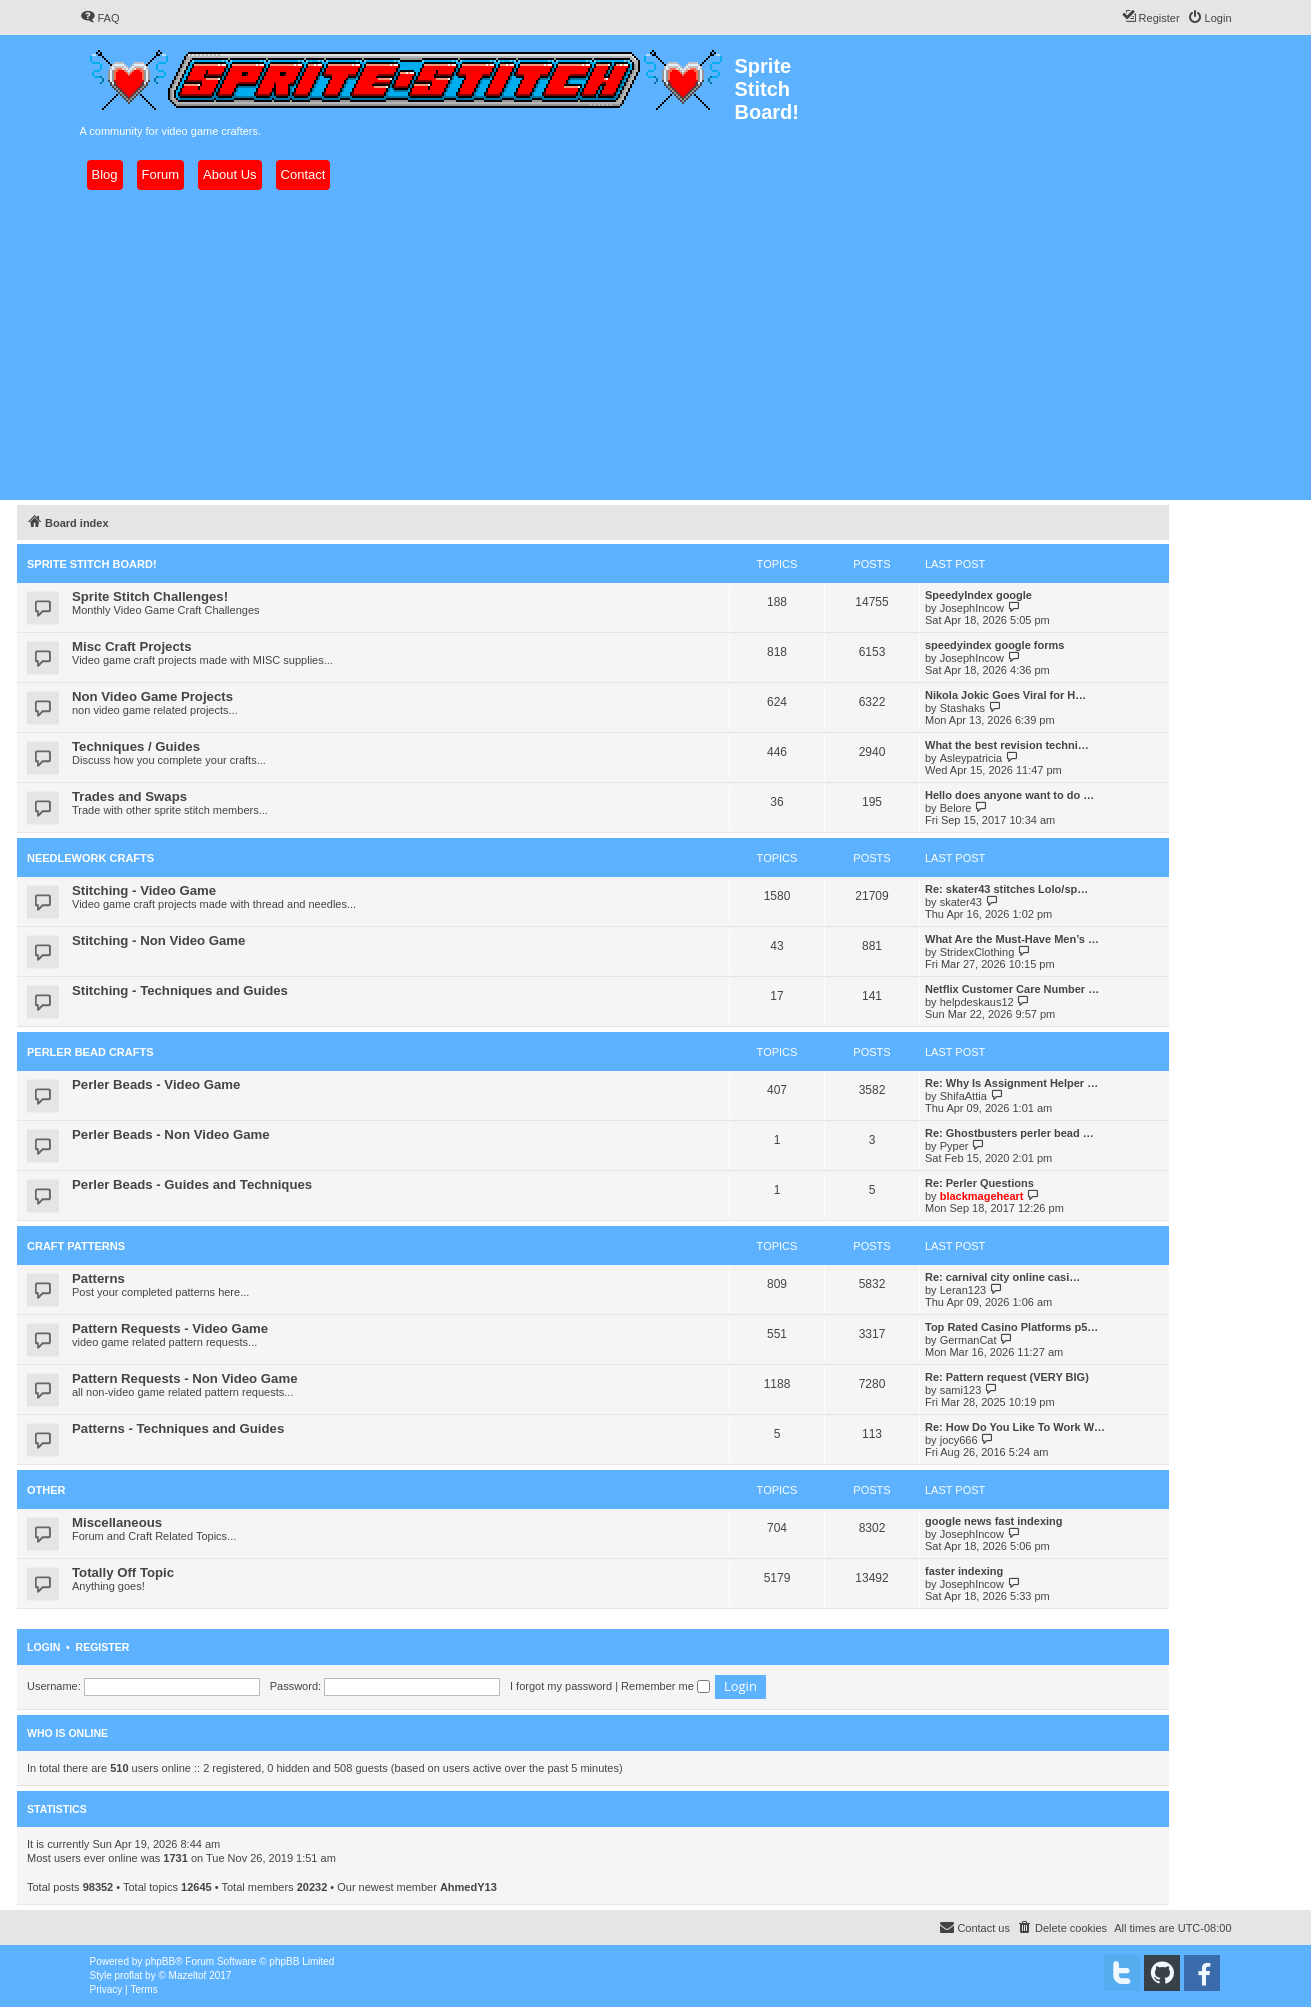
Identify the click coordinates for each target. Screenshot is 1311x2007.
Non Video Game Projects (152, 696)
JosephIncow (972, 608)
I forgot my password (561, 1686)
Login (43, 1647)
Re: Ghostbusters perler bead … (1009, 1133)
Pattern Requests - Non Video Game (184, 1378)
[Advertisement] (656, 345)
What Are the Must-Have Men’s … (1012, 939)
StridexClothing (977, 952)
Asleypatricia (971, 758)
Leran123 (963, 1290)
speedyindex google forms (994, 645)
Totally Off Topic (123, 1572)
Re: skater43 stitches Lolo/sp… (1006, 889)
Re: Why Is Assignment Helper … (1011, 1083)
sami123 (961, 1390)
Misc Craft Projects (131, 646)
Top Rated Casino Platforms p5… (1011, 1327)
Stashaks (962, 708)
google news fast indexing (994, 1521)
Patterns (98, 1278)
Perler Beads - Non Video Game (171, 1134)
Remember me (665, 1686)
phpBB (160, 1961)
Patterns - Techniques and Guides (178, 1428)
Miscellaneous (117, 1522)
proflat (129, 1975)
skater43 (961, 902)
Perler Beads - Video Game (156, 1084)
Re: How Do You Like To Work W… (1015, 1427)
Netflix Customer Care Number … (1012, 989)
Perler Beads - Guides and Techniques (192, 1184)
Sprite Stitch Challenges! (150, 596)
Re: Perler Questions (979, 1183)
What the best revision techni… (1007, 745)
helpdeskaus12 (977, 1002)
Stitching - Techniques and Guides (180, 990)
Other (46, 1490)
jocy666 (959, 1440)
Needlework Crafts (90, 858)
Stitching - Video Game (144, 890)
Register (103, 1647)
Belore (956, 808)
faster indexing (964, 1571)
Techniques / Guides (136, 746)
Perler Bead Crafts (90, 1052)
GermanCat (968, 1340)
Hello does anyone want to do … (1009, 795)
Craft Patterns (76, 1246)
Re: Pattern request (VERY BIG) (1007, 1377)
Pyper (954, 1146)
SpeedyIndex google (978, 595)
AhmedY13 (468, 1887)
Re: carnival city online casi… (1002, 1277)
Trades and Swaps (129, 796)
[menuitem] (100, 18)
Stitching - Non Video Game (158, 940)
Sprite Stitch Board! (92, 564)
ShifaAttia (963, 1096)
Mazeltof (188, 1975)
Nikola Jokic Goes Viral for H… (1005, 695)
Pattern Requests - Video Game (170, 1328)
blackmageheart (982, 1196)
